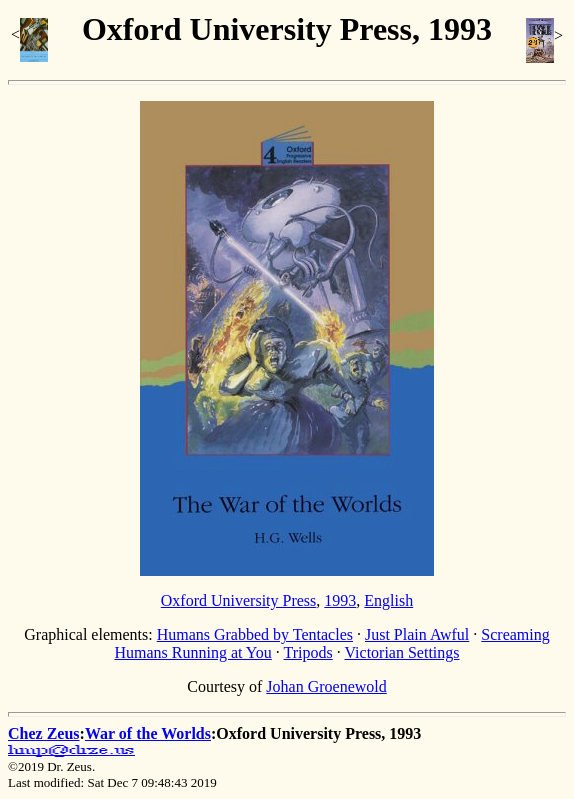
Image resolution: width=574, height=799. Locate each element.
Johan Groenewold (326, 686)
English (388, 600)
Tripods (308, 652)
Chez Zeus (44, 733)
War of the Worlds (148, 733)
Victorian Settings (401, 652)
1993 (340, 600)
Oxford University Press (239, 600)
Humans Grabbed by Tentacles (255, 634)
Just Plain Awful (417, 634)
